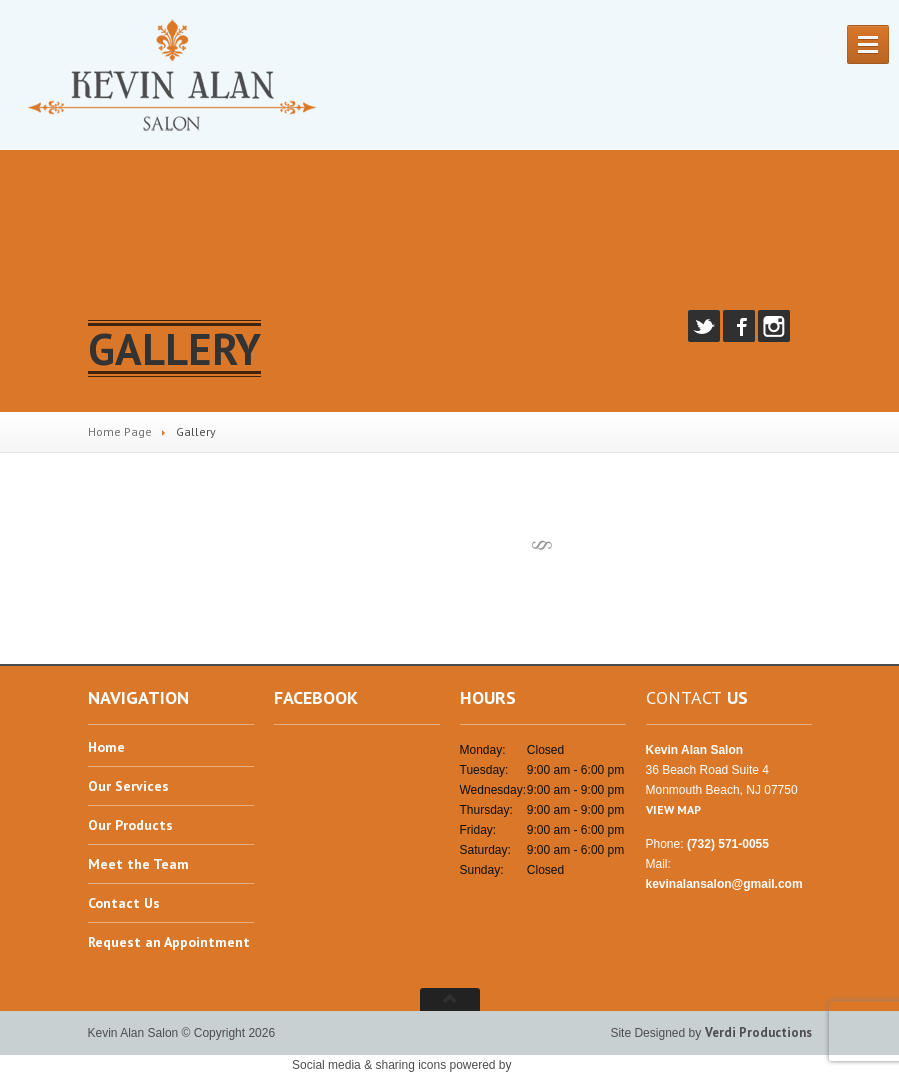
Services (128, 786)
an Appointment (169, 942)
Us (124, 903)
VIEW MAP (673, 809)
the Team (138, 864)
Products (130, 825)
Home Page (120, 431)
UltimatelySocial (561, 1064)
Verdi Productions (758, 1032)
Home (106, 748)
